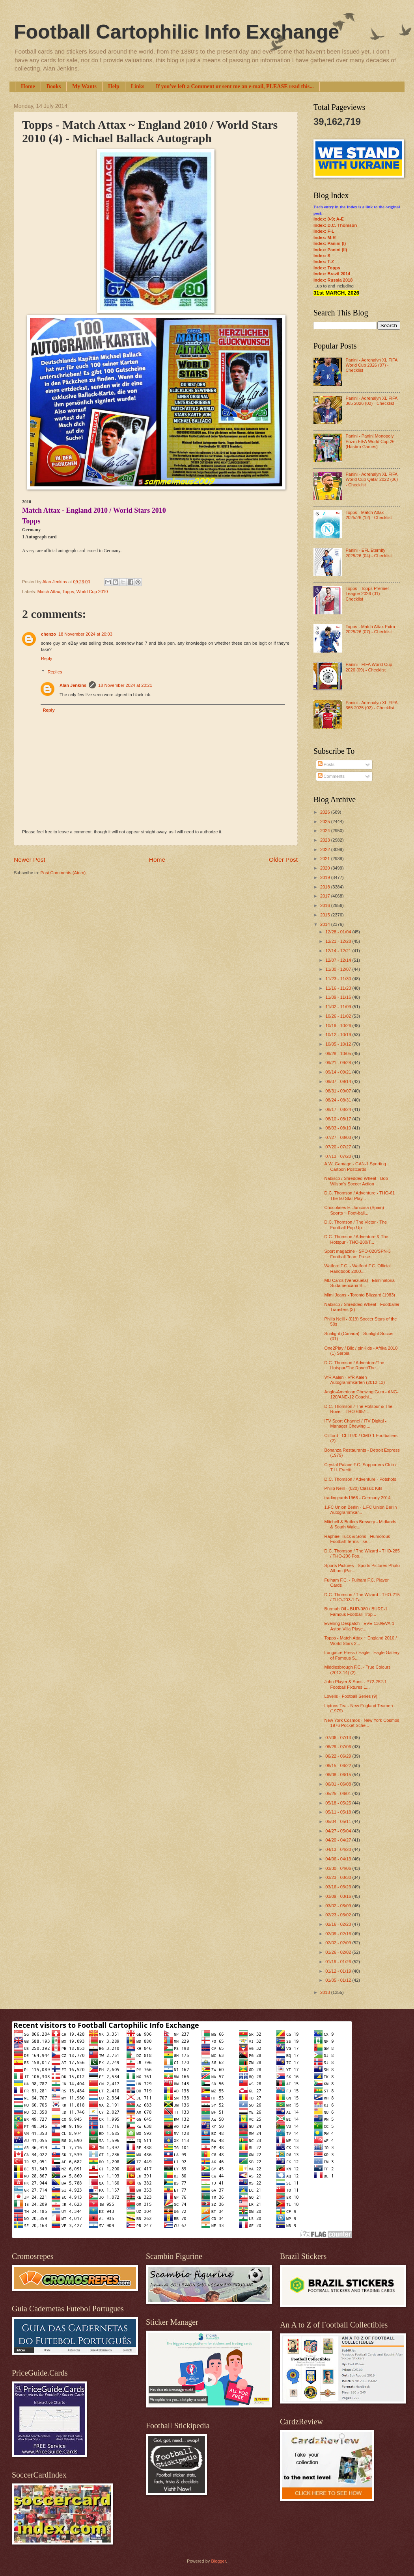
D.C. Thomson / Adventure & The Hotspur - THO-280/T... (356, 1239)
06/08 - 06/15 (338, 1774)
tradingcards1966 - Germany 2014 (357, 1497)
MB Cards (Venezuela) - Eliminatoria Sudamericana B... (359, 1283)
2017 (325, 896)
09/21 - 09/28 (338, 1062)
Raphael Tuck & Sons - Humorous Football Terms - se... (357, 1539)
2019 (325, 877)
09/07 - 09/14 (338, 1081)
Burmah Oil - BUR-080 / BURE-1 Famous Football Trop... (356, 1611)
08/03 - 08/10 (338, 1128)
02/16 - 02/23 (338, 1924)
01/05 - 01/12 (338, 1980)
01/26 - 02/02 (338, 1952)
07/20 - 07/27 (338, 1146)
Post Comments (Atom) (63, 872)
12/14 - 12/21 (338, 950)
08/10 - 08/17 (338, 1118)
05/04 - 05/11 (338, 1821)
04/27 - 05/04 (338, 1831)
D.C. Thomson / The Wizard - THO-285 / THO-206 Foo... (362, 1553)
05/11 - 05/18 (338, 1812)
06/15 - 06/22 (338, 1765)
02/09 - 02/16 (338, 1933)
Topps (68, 591)
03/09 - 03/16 (338, 1896)
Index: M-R (324, 237)
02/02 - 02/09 (338, 1942)
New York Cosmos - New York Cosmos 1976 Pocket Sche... (361, 1723)
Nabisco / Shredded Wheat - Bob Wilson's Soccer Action (356, 1181)
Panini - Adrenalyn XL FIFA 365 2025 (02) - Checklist (371, 705)
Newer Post (29, 859)
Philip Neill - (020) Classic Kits (353, 1488)
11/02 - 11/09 (338, 1006)
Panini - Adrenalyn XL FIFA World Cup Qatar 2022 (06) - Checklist (371, 479)
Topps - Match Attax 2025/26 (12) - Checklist (368, 515)
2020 (325, 868)
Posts (326, 764)
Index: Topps (326, 267)
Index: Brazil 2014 (331, 273)
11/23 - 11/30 (338, 978)
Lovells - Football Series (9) (350, 1696)
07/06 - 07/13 (338, 1737)
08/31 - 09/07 (338, 1091)
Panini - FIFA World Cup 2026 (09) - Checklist (368, 667)
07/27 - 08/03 (338, 1137)
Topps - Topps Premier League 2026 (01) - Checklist (367, 593)
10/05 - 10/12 (338, 1044)
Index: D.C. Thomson (335, 225)
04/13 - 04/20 (338, 1849)
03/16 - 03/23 (338, 1886)
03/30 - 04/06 (338, 1868)
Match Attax (48, 591)
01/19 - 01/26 (338, 1961)
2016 (325, 905)
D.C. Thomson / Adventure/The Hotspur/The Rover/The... (354, 1365)
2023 (325, 840)
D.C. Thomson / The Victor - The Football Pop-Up (355, 1225)
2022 (325, 849)
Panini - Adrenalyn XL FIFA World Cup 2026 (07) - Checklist (371, 365)
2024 (325, 830)
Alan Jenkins (73, 685)
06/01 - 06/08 (338, 1784)
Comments (331, 776)
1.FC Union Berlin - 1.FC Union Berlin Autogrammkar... (360, 1510)
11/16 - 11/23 (338, 988)
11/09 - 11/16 (338, 997)
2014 (325, 924)
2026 (325, 812)
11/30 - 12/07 (338, 969)
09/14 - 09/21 (338, 1072)
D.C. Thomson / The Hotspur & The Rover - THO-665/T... (358, 1409)
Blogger (218, 2561)
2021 (325, 858)
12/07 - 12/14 (338, 960)
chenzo (48, 634)
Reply (46, 658)
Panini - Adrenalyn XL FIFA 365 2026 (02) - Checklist (371, 401)
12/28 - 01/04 (338, 931)
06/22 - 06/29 (338, 1756)
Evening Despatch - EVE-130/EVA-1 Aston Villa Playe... (359, 1626)
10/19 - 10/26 (338, 1025)
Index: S (321, 255)
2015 (325, 914)
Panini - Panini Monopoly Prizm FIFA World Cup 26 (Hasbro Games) (369, 441)
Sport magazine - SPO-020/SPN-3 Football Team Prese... (357, 1254)
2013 (325, 1992)
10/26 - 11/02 (338, 1016)
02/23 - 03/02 (338, 1914)
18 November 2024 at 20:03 (85, 634)
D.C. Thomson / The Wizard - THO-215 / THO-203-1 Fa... (362, 1597)
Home (28, 86)
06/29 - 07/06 (338, 1746)
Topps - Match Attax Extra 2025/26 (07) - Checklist (370, 629)
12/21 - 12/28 (338, 941)
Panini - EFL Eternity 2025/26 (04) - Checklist (368, 553)
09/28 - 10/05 (338, 1053)
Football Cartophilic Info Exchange (176, 32)
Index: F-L (323, 231)
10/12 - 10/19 (338, 1034)
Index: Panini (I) (329, 243)
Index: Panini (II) (330, 249)
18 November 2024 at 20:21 (125, 685)
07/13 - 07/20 (338, 1156)
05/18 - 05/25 (338, 1803)
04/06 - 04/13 (338, 1858)
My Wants (84, 86)
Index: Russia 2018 (332, 280)
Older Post (283, 859)
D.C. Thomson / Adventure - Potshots (360, 1479)
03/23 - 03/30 (338, 1877)
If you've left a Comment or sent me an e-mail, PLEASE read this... (235, 86)
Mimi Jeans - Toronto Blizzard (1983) (359, 1295)
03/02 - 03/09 (338, 1905)
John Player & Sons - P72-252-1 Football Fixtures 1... (355, 1684)
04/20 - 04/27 (338, 1840)
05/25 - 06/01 (338, 1793)
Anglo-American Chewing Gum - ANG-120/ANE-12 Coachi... (361, 1394)
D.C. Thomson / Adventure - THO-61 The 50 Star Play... (359, 1195)
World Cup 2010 (92, 591)
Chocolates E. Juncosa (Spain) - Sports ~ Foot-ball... (355, 1210)
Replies (55, 672)
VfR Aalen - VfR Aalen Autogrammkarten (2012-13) (354, 1380)
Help (113, 86)
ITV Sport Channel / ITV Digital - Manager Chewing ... (355, 1423)
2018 (325, 887)
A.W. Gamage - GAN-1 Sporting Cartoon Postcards (355, 1166)
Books (54, 86)
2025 (325, 821)
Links (137, 86)
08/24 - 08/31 (338, 1100)
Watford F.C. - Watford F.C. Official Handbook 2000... (357, 1268)
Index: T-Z (323, 261)
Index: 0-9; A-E (328, 219)
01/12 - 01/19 (338, 1971)
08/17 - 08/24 (338, 1109)
